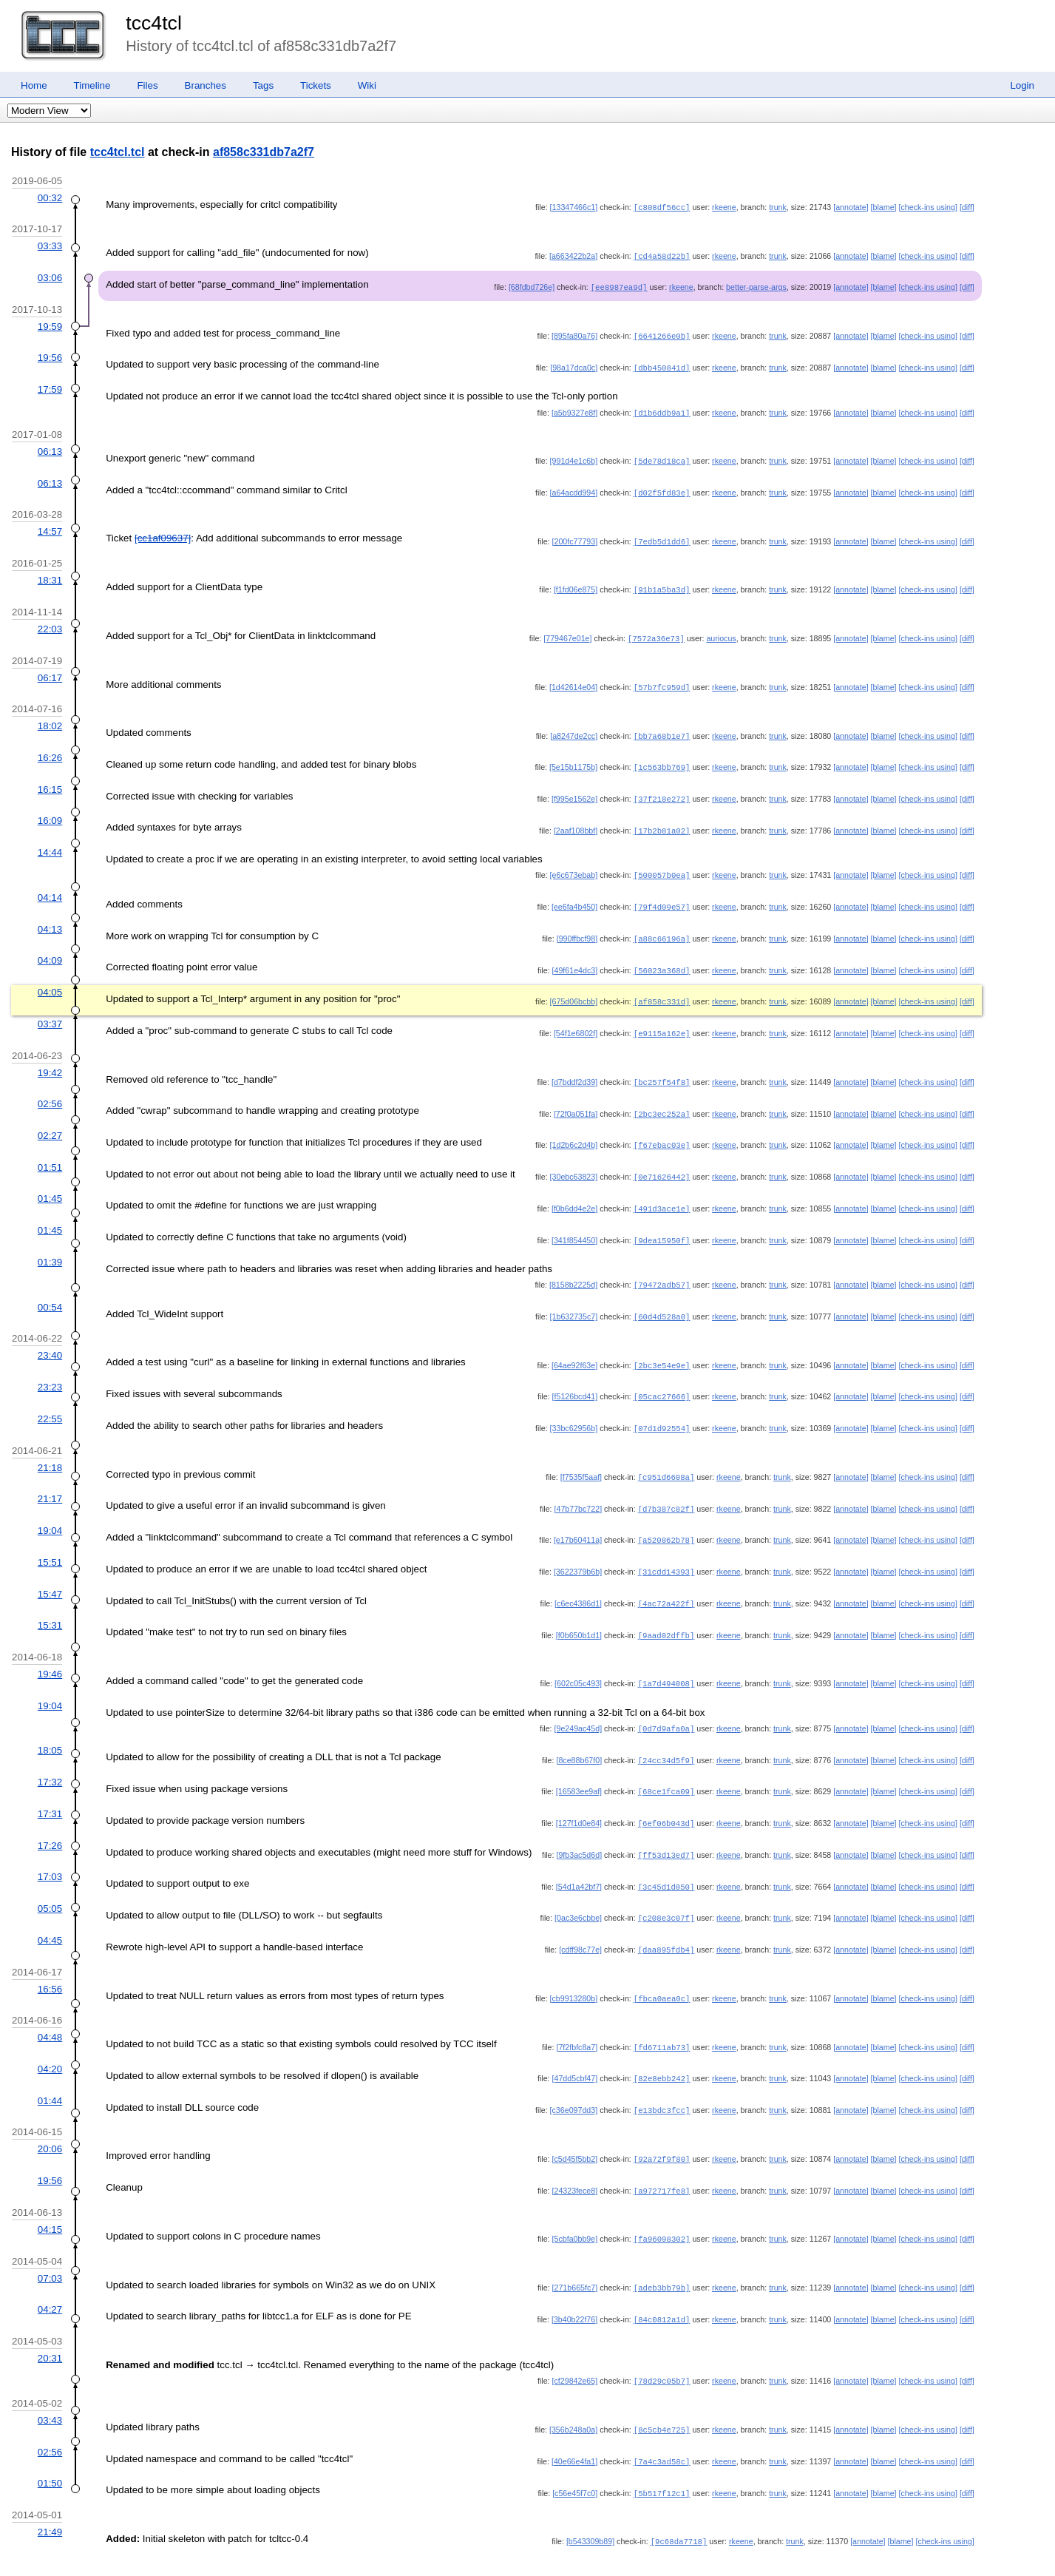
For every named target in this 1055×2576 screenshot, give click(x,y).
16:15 (50, 779)
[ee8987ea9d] (619, 285)
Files (147, 85)
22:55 (50, 1395)
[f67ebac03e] (662, 1127)
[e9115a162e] (662, 1018)
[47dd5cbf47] (575, 2041)
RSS (110, 2548)
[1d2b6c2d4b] (574, 1127)
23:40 (50, 1333)
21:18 (50, 1443)
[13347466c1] (574, 207)
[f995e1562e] (574, 788)
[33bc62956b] (574, 1404)
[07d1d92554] (662, 1404)
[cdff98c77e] (580, 1914)
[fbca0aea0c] (662, 1963)
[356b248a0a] (573, 2386)
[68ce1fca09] (666, 1760)
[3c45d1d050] (666, 1853)
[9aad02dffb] (666, 1607)
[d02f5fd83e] (662, 487)
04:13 (50, 916)
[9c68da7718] (679, 2496)
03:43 (50, 2377)
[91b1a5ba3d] (662, 583)
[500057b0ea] (662, 863)
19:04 (50, 1504)
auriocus (721, 630)
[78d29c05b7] (662, 2338)
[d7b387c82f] (666, 1483)
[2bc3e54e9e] (662, 1343)
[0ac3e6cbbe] (578, 1883)
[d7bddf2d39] (574, 1065)
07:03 (50, 2237)
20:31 (50, 2316)
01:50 (50, 2438)
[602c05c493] (578, 1654)
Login (1022, 85)
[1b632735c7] (574, 1295)
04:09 (50, 946)
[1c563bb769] (662, 757)
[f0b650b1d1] (579, 1607)
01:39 (50, 1241)
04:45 (50, 1905)
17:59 (50, 385)
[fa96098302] (662, 2199)
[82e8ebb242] (662, 2041)
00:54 (50, 1285)
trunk (778, 207)
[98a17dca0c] (573, 364)
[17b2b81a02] (662, 819)
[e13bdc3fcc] (662, 2072)
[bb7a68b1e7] (662, 727)
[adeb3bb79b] (662, 2247)
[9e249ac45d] (578, 1698)
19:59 (50, 324)
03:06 (50, 276)
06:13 (50, 447)
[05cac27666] (662, 1373)
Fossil (79, 2548)
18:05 (50, 1719)
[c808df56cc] (662, 207)
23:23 (50, 1364)
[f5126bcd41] (575, 1373)
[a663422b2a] (573, 255)
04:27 (50, 2268)
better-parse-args (756, 285)
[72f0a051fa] (575, 1096)
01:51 (50, 1149)
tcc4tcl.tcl (117, 152)
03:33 (50, 245)
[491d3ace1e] (662, 1189)
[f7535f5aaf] (581, 1452)
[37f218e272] (662, 788)
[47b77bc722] (578, 1483)
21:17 (50, 1473)
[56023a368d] (662, 956)
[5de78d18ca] (662, 456)
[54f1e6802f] (575, 1017)
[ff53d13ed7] (666, 1822)
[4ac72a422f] (666, 1576)
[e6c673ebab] (574, 863)
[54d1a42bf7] (579, 1853)
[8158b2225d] (573, 1264)
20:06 (50, 2110)
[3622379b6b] (578, 1545)
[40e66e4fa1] (574, 2417)
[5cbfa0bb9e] (575, 2198)
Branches (205, 85)
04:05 (50, 977)
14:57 (50, 525)
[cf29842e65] (575, 2338)
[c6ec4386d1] (578, 1576)
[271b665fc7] (575, 2246)
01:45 (50, 1179)
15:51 (50, 1535)
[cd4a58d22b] (662, 255)
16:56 (50, 1953)
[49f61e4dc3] (575, 956)
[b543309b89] (590, 2496)
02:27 (50, 1117)
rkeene (724, 207)
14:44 (50, 840)
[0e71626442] (662, 1158)
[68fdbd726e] (531, 285)
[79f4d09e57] (662, 894)
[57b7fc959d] (662, 679)
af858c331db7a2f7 (263, 152)
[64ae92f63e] (574, 1343)
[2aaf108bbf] (575, 819)
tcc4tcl (154, 23)
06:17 (50, 669)
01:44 (50, 2063)
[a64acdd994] (574, 487)
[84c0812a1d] (662, 2278)
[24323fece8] (575, 2151)
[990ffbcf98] (577, 925)
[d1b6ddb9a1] (662, 409)
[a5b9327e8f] (574, 409)
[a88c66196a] (662, 925)
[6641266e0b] (662, 333)
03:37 (50, 1008)
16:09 (50, 809)
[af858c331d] (662, 986)
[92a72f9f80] (662, 2120)
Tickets (315, 85)
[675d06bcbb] (574, 986)
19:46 (50, 1645)
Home (34, 85)
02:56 (50, 1086)
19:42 (50, 1056)
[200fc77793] (575, 535)
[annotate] (850, 207)
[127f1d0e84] (579, 1791)
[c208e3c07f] (666, 1884)
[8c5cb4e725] (662, 2386)
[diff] (967, 207)
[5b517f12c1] (662, 2449)
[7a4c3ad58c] (662, 2418)
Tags (263, 85)
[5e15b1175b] (573, 757)
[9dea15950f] (662, 1220)
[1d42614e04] (573, 679)
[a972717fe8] (662, 2151)
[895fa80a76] (574, 333)
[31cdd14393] (666, 1545)
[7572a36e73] (656, 631)
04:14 (50, 884)
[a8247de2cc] (573, 727)
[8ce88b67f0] (579, 1729)
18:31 (50, 573)
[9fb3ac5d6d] (579, 1822)
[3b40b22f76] (574, 2278)
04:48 (50, 2001)
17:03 (50, 1843)
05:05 (50, 1874)
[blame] (884, 207)
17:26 (50, 1813)
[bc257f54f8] (662, 1066)
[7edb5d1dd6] (662, 535)
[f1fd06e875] (575, 582)
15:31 (50, 1597)
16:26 (50, 748)
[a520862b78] (666, 1514)
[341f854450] (574, 1220)
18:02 (50, 717)
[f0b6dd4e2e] (574, 1189)
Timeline (92, 85)
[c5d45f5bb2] (575, 2120)
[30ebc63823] (574, 1158)
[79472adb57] (662, 1264)
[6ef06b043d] (666, 1791)
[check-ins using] (928, 207)
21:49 (50, 2486)
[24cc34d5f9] (666, 1730)
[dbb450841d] (662, 364)
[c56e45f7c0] (574, 2448)
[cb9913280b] (574, 1962)
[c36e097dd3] (574, 2072)
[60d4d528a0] (662, 1295)
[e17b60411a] (578, 1514)
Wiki (367, 85)
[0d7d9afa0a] (666, 1699)
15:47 (50, 1566)
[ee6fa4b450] (574, 894)
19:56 (50, 354)
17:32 (50, 1751)
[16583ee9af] (579, 1760)
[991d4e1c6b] (574, 456)
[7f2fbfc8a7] (576, 2011)
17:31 (50, 1782)
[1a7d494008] (666, 1654)
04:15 (50, 2189)
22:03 (50, 621)
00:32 (50, 197)
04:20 (50, 2032)
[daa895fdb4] (666, 1915)
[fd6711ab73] (662, 2011)
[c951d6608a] (666, 1452)
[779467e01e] (567, 630)
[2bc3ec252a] (662, 1097)
